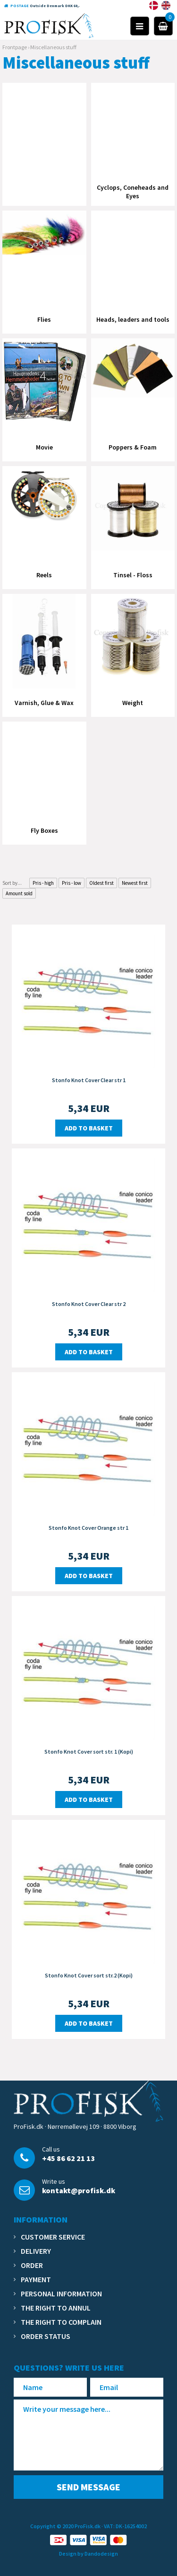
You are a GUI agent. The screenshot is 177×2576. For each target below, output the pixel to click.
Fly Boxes (44, 830)
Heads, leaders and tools (132, 319)
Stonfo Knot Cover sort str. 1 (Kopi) (88, 1751)
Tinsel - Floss (132, 575)
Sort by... (12, 883)
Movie (44, 447)
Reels (44, 575)
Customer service (53, 2236)
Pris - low (71, 883)
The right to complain (61, 2322)
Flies (44, 319)
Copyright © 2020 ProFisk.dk (65, 2526)
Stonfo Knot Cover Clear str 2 (89, 1303)
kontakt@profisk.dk (78, 2190)
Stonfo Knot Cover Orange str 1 (88, 1527)
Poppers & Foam (133, 447)
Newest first (135, 883)
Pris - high (43, 883)
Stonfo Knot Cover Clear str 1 (89, 1080)
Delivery (36, 2251)
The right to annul (56, 2307)
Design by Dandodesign (88, 2553)
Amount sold (19, 893)
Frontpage (14, 47)
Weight (132, 702)
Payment (36, 2279)
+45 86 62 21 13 (68, 2158)
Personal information (61, 2293)
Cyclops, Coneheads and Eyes (133, 191)
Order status (45, 2336)
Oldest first (101, 883)
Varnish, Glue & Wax (44, 702)
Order (32, 2265)
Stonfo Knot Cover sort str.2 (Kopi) (89, 1975)
